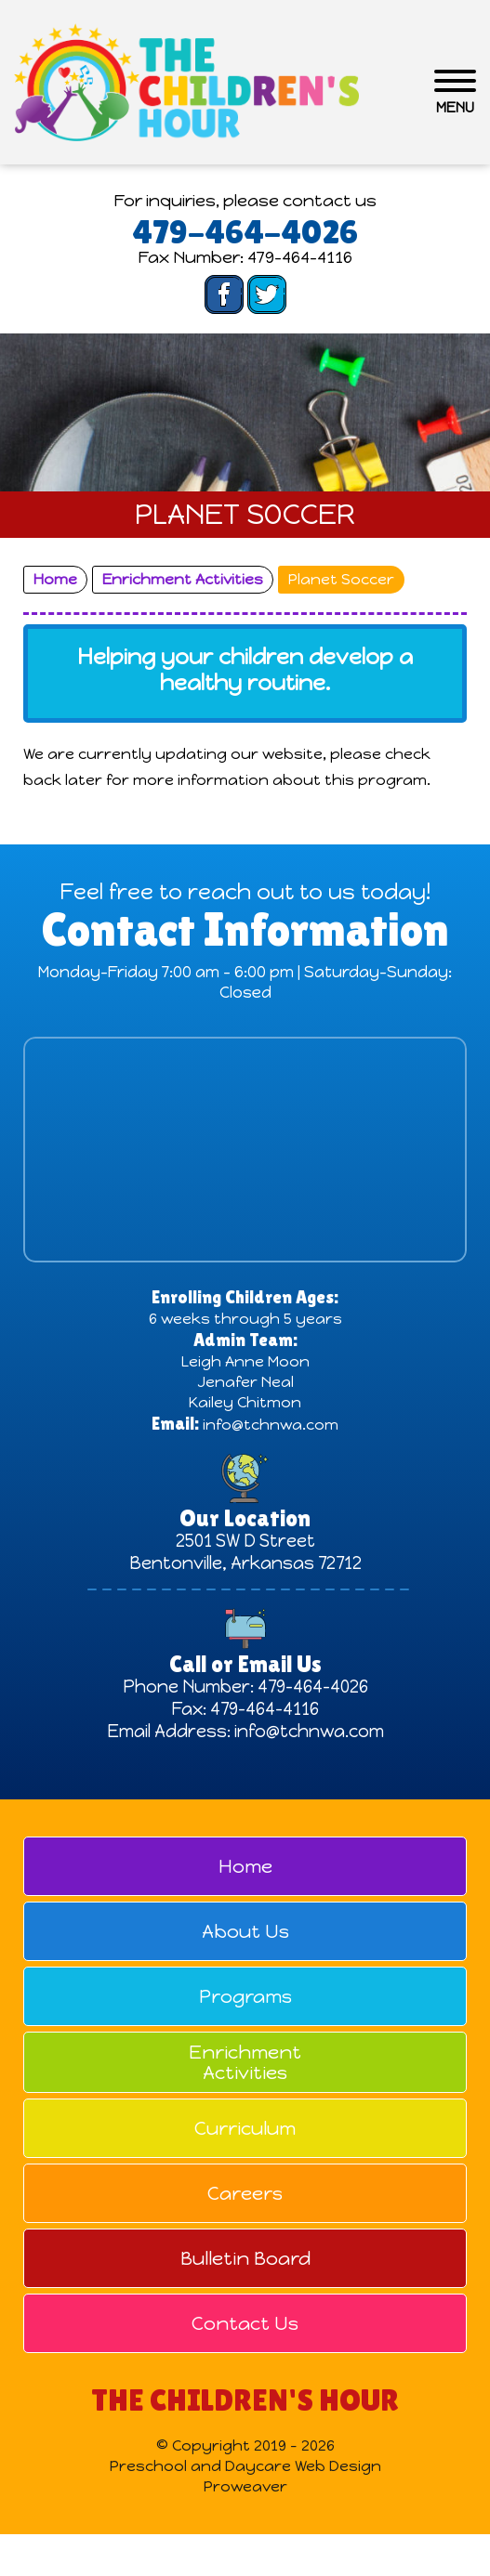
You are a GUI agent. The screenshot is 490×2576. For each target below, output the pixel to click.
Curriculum (245, 2128)
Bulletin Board (245, 2258)
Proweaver (245, 2486)
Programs (245, 1996)
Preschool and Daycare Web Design (245, 2466)
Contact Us (245, 2323)
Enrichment (245, 2062)
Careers (245, 2193)
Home (245, 1866)
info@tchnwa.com (270, 1424)
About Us (245, 1931)
